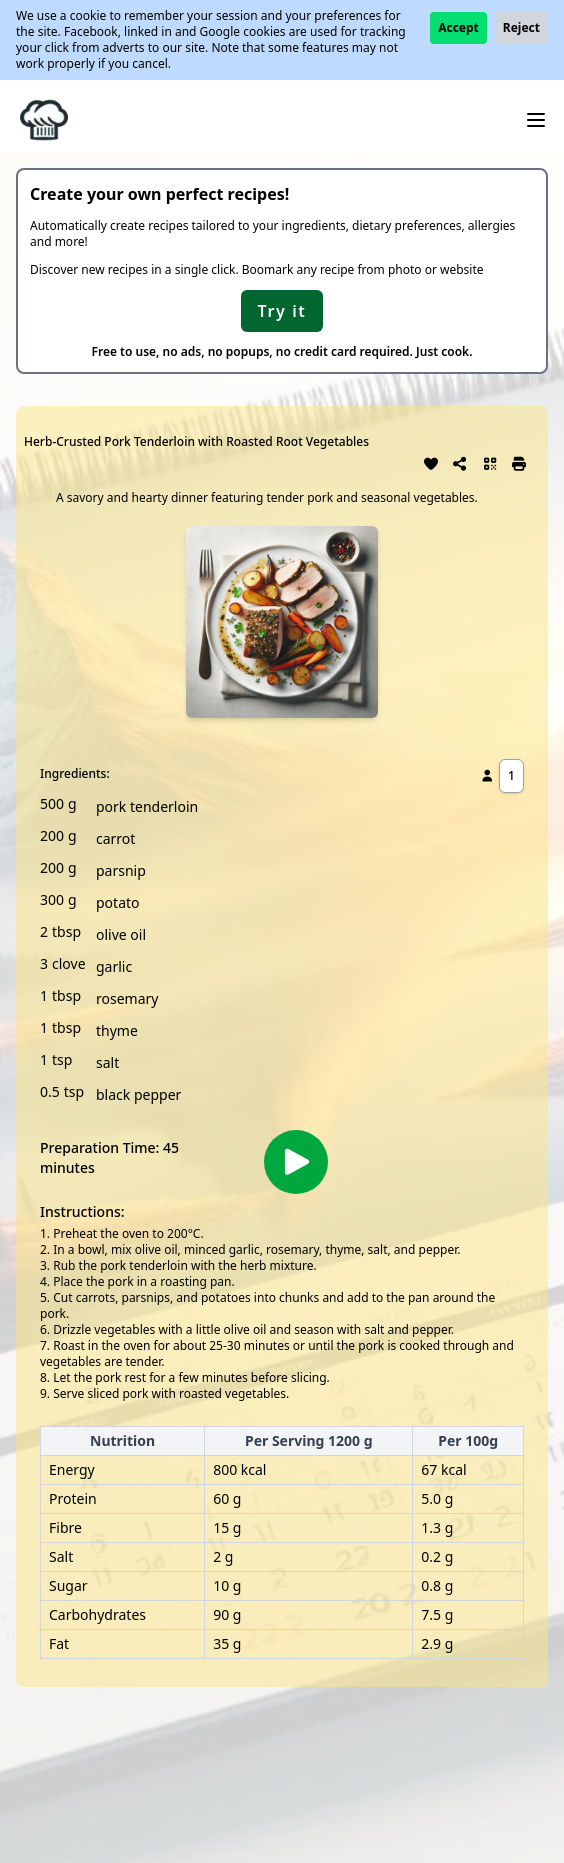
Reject (521, 27)
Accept (458, 27)
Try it (282, 311)
